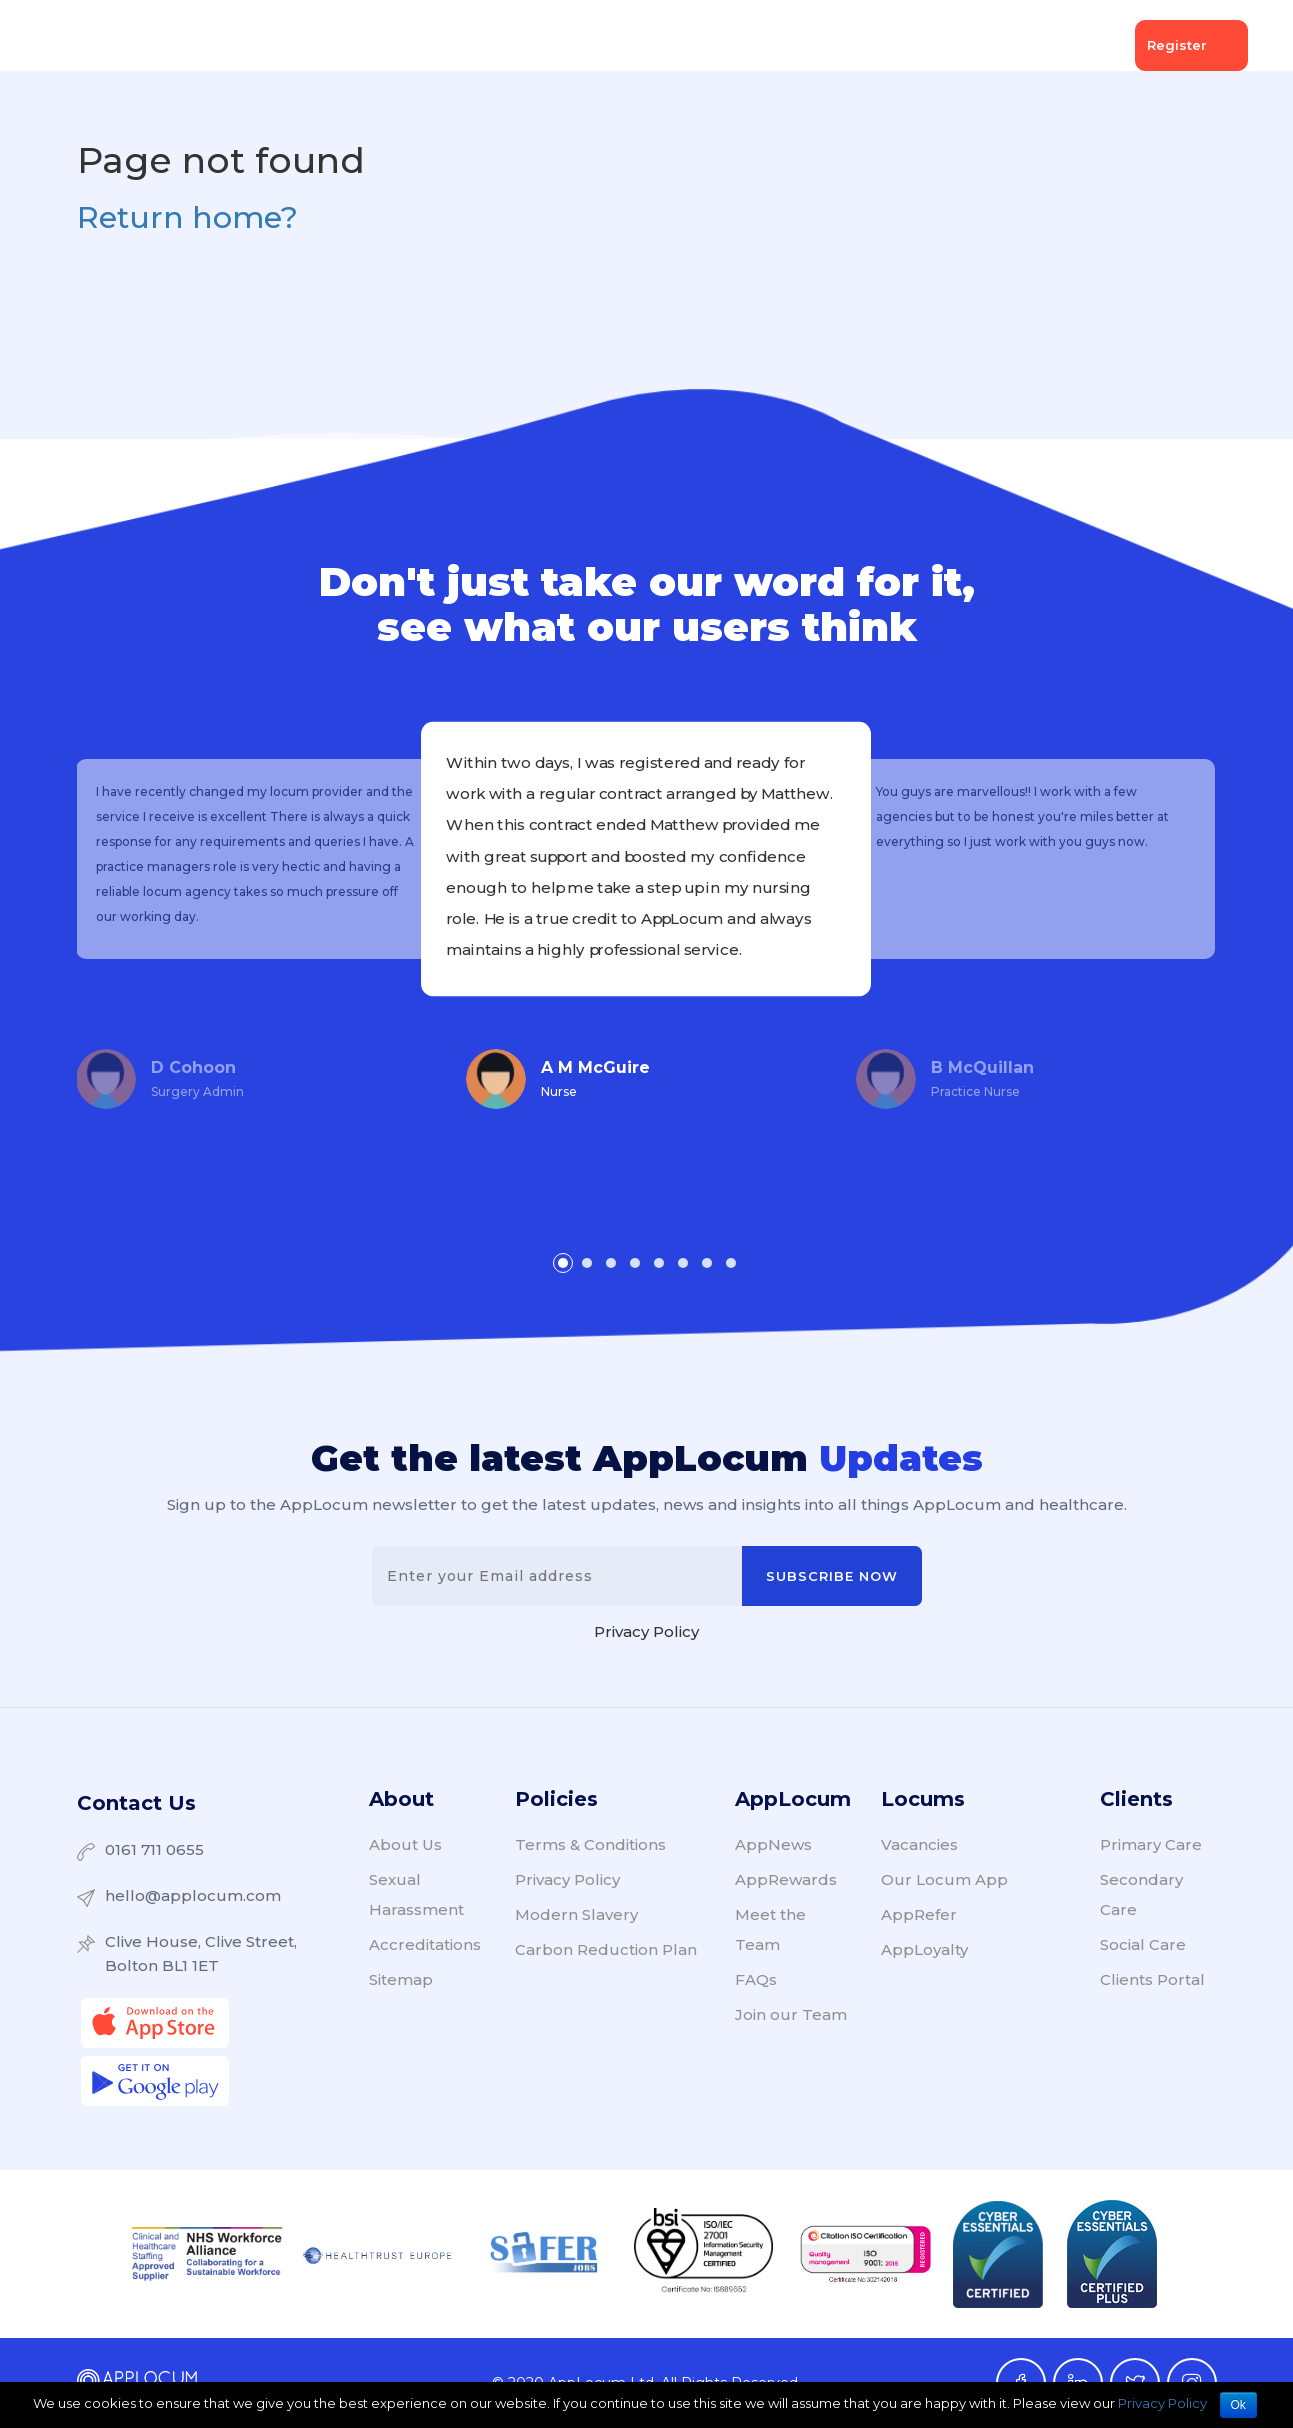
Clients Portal (1152, 1979)
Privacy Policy (646, 1631)
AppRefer (919, 1914)
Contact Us (136, 1803)
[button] (563, 1263)
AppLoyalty (924, 1949)
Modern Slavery (576, 1914)
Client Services (307, 45)
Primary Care (1151, 1844)
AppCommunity (728, 45)
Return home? (187, 217)
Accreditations (425, 1944)
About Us (969, 45)
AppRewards (786, 1879)
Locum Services (459, 45)
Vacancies (594, 45)
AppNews (860, 45)
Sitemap (401, 1979)
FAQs (756, 1979)
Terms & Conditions (590, 1844)
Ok (1238, 2405)
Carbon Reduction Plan (606, 1949)
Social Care (1143, 1944)
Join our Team (791, 2014)
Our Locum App (944, 1879)
